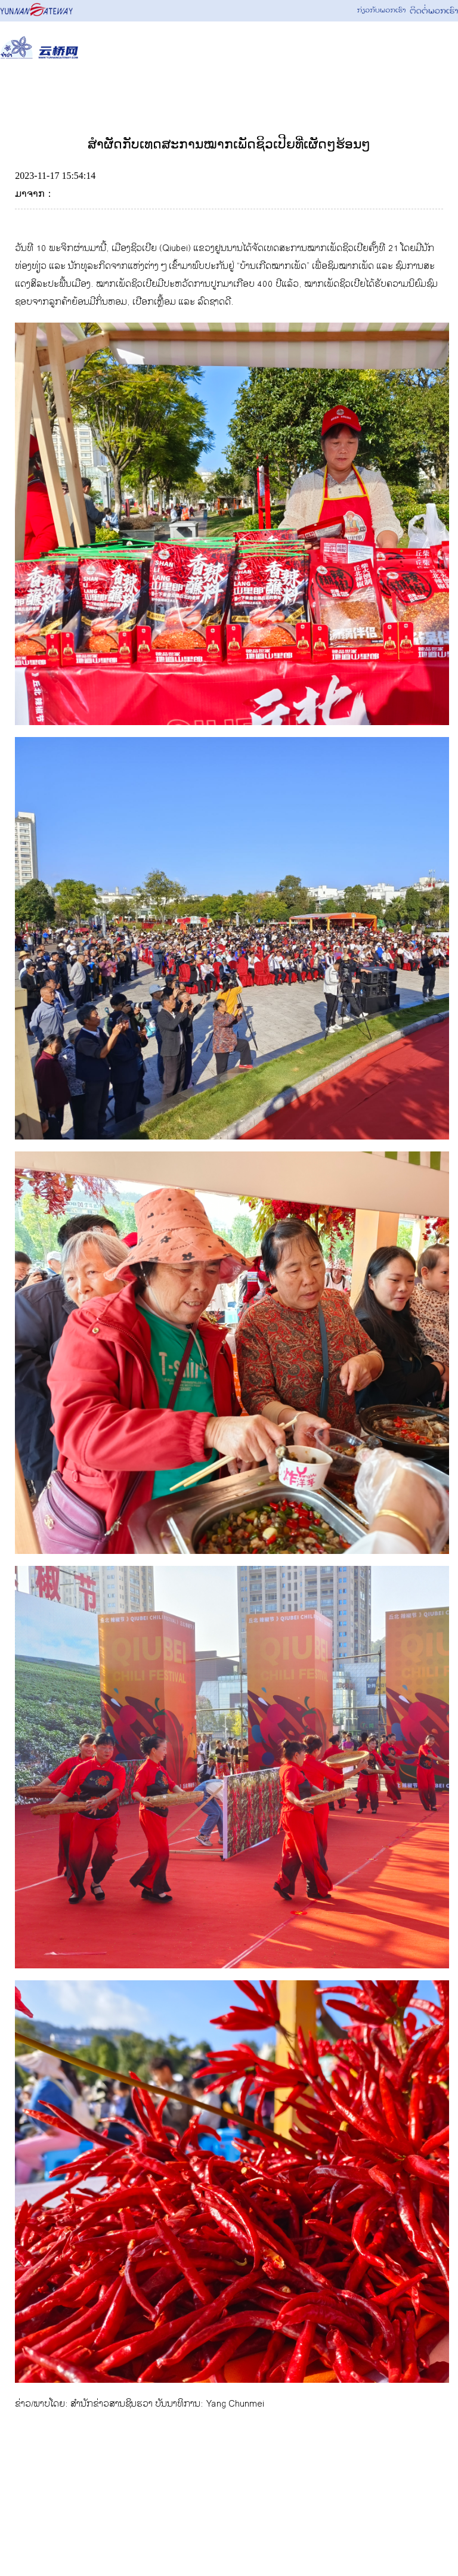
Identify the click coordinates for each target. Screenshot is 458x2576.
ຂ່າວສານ (111, 90)
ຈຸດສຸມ (313, 90)
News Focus (37, 90)
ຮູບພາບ (375, 90)
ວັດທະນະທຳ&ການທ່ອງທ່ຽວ (215, 90)
